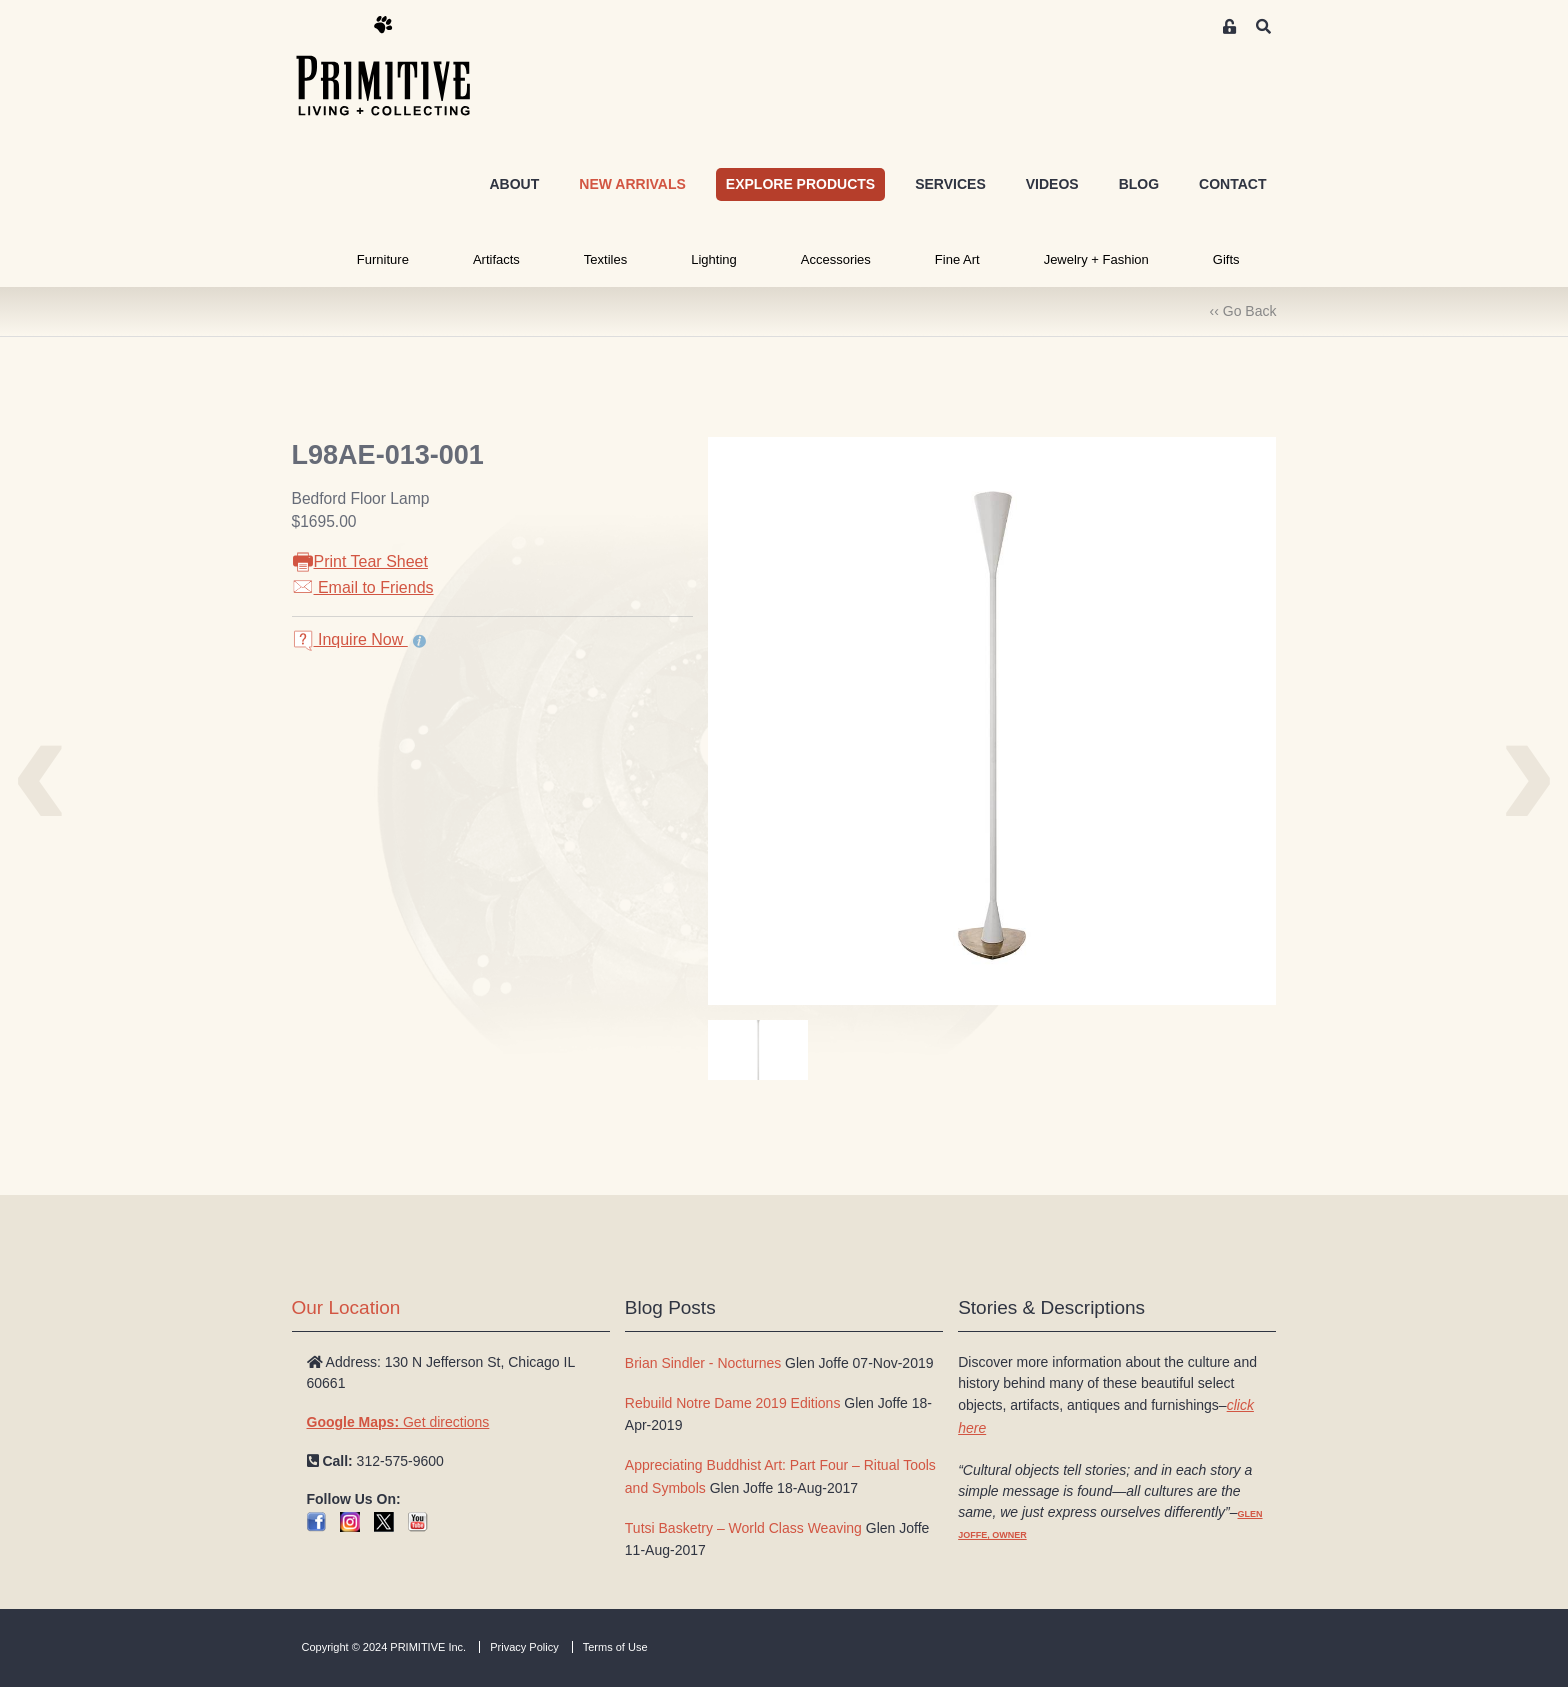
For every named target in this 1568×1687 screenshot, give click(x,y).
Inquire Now (350, 639)
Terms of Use (615, 1647)
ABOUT (514, 184)
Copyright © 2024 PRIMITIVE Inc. (384, 1647)
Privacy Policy (524, 1647)
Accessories (836, 259)
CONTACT (1232, 184)
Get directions (398, 1422)
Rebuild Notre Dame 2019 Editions (733, 1403)
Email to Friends (363, 587)
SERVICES (950, 184)
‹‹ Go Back (1243, 311)
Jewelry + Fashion (1096, 259)
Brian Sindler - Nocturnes (703, 1363)
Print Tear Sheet (360, 561)
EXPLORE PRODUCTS (800, 184)
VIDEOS (1052, 184)
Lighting (714, 259)
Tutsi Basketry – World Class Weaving (743, 1528)
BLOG (1139, 184)
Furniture (383, 259)
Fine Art (957, 259)
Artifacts (496, 259)
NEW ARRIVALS (632, 184)
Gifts (1226, 259)
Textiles (605, 259)
